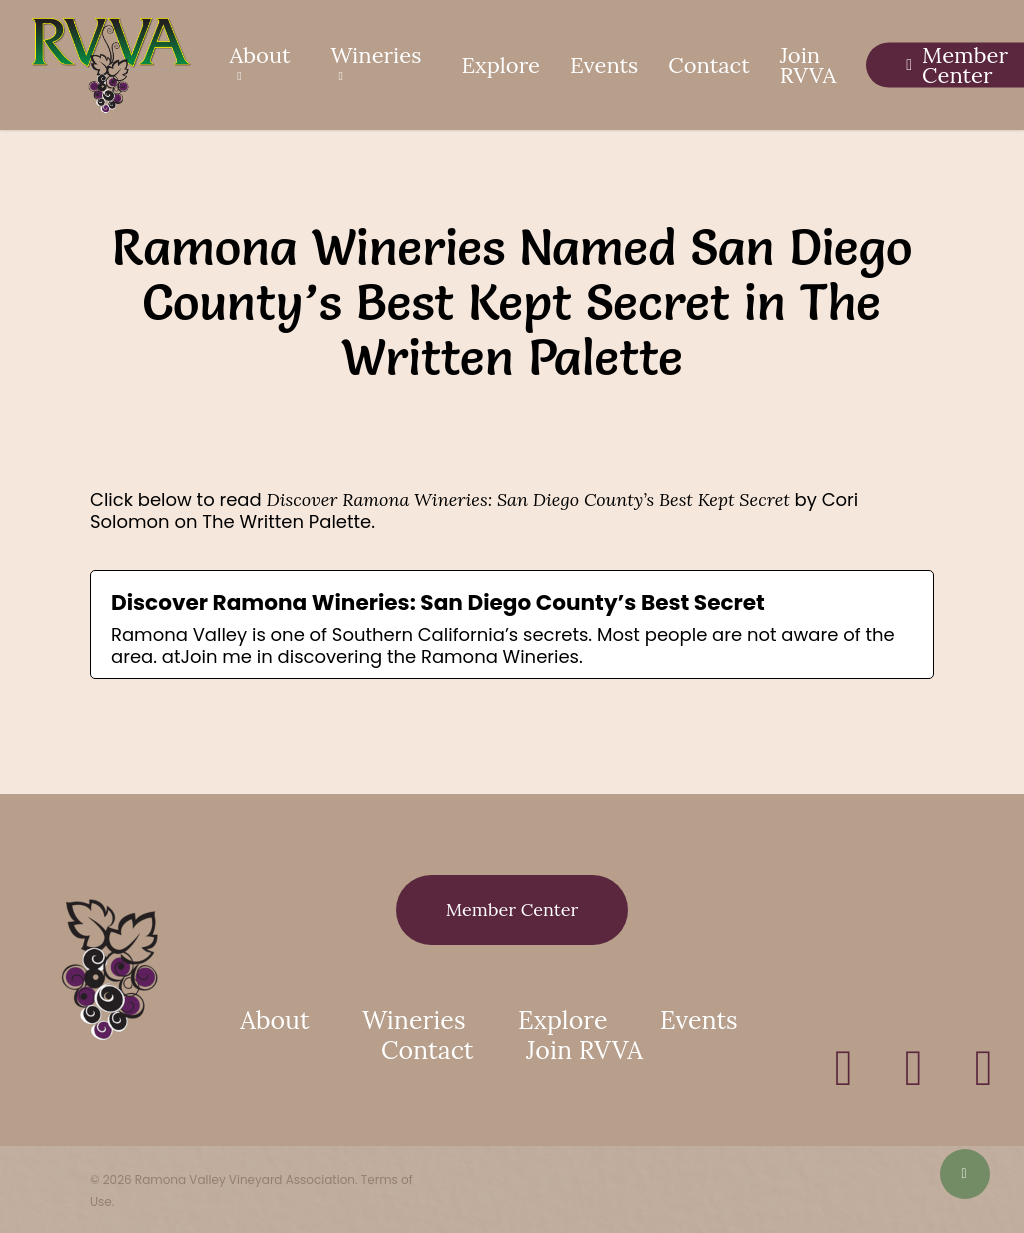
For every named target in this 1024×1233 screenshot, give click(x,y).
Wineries (413, 1020)
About (274, 1020)
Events (699, 1020)
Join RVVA (584, 1050)
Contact (427, 1050)
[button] (512, 910)
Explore (562, 1020)
